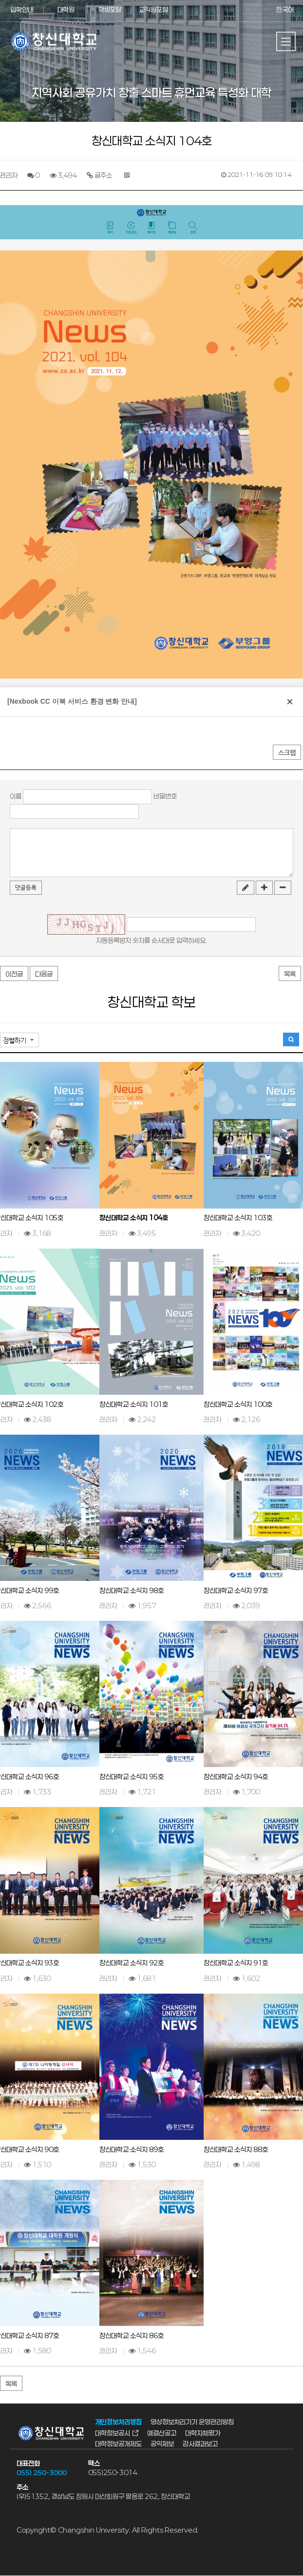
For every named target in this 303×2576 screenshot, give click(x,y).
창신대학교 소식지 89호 (131, 2149)
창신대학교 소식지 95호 (131, 1776)
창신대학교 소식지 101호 (133, 1404)
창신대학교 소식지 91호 (236, 1963)
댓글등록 (26, 887)
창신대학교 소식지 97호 (236, 1590)
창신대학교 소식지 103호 (238, 1217)
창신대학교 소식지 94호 (236, 1776)
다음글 (44, 974)
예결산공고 (161, 2433)
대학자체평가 (202, 2433)
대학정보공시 (112, 2433)
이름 (15, 796)
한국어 (285, 9)
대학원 (66, 9)
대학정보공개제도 (118, 2444)
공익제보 (162, 2444)
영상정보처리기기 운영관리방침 (192, 2422)
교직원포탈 (153, 9)
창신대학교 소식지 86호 (131, 2335)
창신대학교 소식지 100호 (238, 1404)
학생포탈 (109, 9)
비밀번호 (165, 796)
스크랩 (287, 753)
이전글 (14, 974)
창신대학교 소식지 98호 (131, 1590)
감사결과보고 (200, 2444)
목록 (290, 974)
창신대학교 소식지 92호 (131, 1963)
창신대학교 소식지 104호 (133, 1217)
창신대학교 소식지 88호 (236, 2149)
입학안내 (22, 9)
